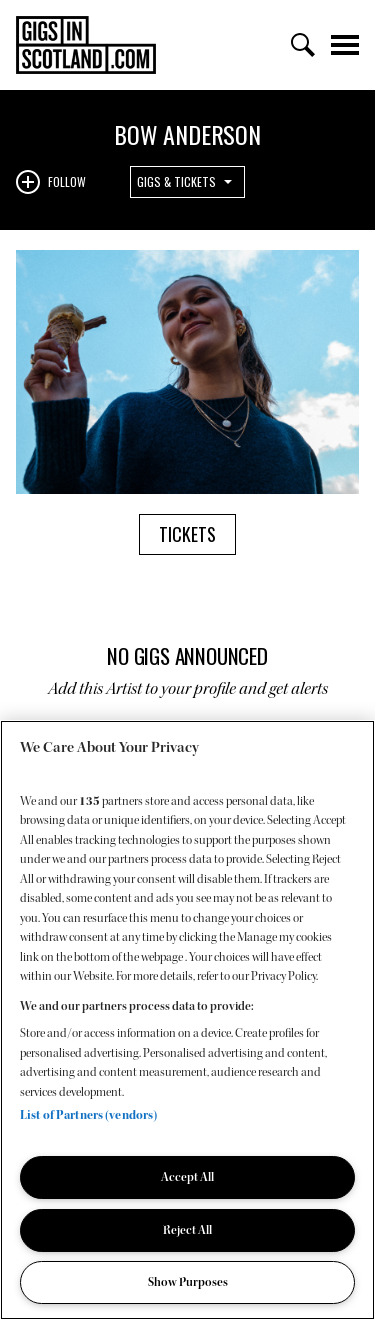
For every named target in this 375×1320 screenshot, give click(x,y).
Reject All (187, 1230)
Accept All (187, 1177)
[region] (187, 1020)
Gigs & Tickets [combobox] (176, 181)
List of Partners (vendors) (88, 1115)
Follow (67, 181)
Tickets (187, 534)
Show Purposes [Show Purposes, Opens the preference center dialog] (188, 1282)
